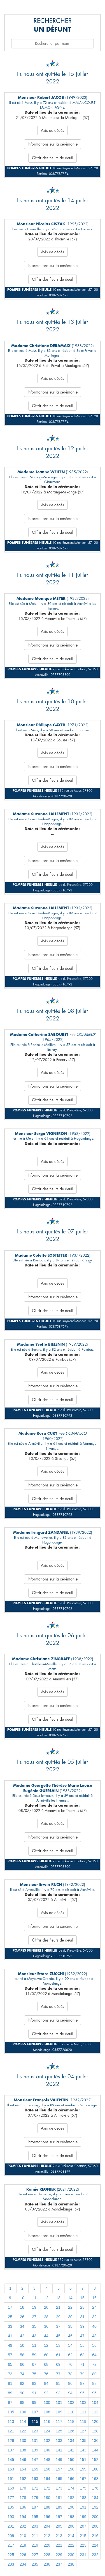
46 (70, 2336)
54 (70, 2345)
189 (59, 2507)
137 (11, 2450)
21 (58, 2307)
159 (83, 2469)
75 (34, 2374)
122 (23, 2431)
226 (23, 2554)
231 (83, 2554)
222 (71, 2545)
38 (70, 2326)
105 (11, 2412)
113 (11, 2421)
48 (94, 2336)
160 (95, 2469)
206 (71, 2526)
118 (71, 2421)
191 (83, 2507)
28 (46, 2317)
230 (71, 2554)
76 (46, 2374)
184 (95, 2497)
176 (95, 2488)
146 (23, 2459)
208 (95, 2526)
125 (59, 2431)
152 (95, 2459)
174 (71, 2488)
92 (46, 2393)
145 (11, 2459)
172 (47, 2488)
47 (82, 2336)
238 (71, 2564)
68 (46, 2364)
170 (23, 2488)
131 (35, 2440)
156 (47, 2469)
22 (70, 2307)
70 (70, 2364)
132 (47, 2440)
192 (95, 2507)
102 (71, 2402)
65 (10, 2364)
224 (95, 2545)
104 (95, 2402)
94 (70, 2393)
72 (94, 2364)
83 (34, 2383)
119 (83, 2421)
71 (82, 2364)
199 (83, 2516)
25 (10, 2317)
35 (34, 2326)
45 (58, 2336)
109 (59, 2412)
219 (35, 2545)
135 (83, 2440)
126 (71, 2431)
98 (22, 2402)
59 (34, 2355)
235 (35, 2564)
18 (22, 2307)
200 (95, 2516)
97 (10, 2402)
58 (22, 2355)
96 (94, 2393)
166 (71, 2478)
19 (34, 2307)
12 (46, 2298)
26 (22, 2317)
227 (35, 2554)
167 (83, 2478)
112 (95, 2412)
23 (82, 2307)
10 (22, 2298)
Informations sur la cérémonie (53, 144)
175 (83, 2488)
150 (71, 2459)
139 (35, 2450)
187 (35, 2507)
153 (11, 2469)
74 (22, 2374)
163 (35, 2478)
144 (95, 2450)
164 (47, 2478)
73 (10, 2374)
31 (82, 2317)
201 (11, 2526)
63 (82, 2355)
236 (47, 2564)
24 (94, 2307)
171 (35, 2488)
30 (70, 2317)
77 (58, 2374)
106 (23, 2412)
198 (71, 2516)
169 (11, 2488)
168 (95, 2478)
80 (94, 2374)
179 (35, 2497)
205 (59, 2526)
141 (59, 2450)
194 (23, 2516)
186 (23, 2507)
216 (95, 2535)
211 (35, 2535)
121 (11, 2431)
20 (46, 2307)
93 (58, 2393)
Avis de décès (52, 130)
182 (71, 2497)
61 (58, 2355)
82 (22, 2383)
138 (23, 2450)
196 (47, 2516)
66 (22, 2364)
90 (22, 2393)
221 (59, 2545)
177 (11, 2497)
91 (34, 2393)
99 (34, 2402)
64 (94, 2355)
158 (71, 2469)
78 (70, 2374)
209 (11, 2535)
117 (59, 2421)
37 (58, 2326)
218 (23, 2545)
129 (11, 2440)
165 (59, 2478)
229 (59, 2554)
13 (58, 2298)
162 (23, 2478)
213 (59, 2535)
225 (11, 2554)
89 (10, 2393)
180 (47, 2497)
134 (71, 2440)
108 (47, 2412)
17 (10, 2307)
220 (47, 2545)
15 (82, 2298)
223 (83, 2545)
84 (46, 2383)
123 (35, 2431)
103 (83, 2402)
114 (23, 2421)
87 (82, 2383)
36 (46, 2326)
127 (83, 2431)
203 (35, 2526)
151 (83, 2459)
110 (71, 2412)
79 (82, 2374)
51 (34, 2345)
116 (47, 2421)
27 (34, 2317)
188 (47, 2507)
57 (10, 2355)
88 (94, 2383)
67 (34, 2364)
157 (59, 2469)
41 (10, 2336)
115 (35, 2421)
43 (34, 2336)
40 (94, 2326)
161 (11, 2478)
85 (58, 2383)
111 (83, 2412)
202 (23, 2526)
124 (47, 2431)
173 (59, 2488)
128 (95, 2431)
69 (58, 2364)
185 (11, 2507)
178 (23, 2497)
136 (95, 2440)
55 (82, 2345)
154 (23, 2469)
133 (59, 2440)
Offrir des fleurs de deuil (52, 158)
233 (11, 2564)
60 (46, 2355)
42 (22, 2336)
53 (58, 2345)
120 (95, 2421)
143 (83, 2450)
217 (11, 2545)
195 (35, 2516)
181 (59, 2497)
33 (10, 2326)
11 (34, 2298)
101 (59, 2402)
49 (10, 2345)
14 (70, 2298)
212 (47, 2535)
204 (47, 2526)
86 (70, 2383)
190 (71, 2507)
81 (10, 2383)
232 (95, 2554)
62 (70, 2355)
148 (47, 2459)
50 (22, 2345)
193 (11, 2516)
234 (23, 2564)
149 (59, 2459)
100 (47, 2402)
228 (47, 2554)
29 (58, 2317)
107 (35, 2412)
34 (22, 2326)
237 (59, 2564)
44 (46, 2336)
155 (35, 2469)
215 (83, 2535)
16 (94, 2298)
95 (82, 2393)
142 (71, 2450)
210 (23, 2535)
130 (23, 2440)
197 (59, 2516)
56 (94, 2345)
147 (35, 2459)
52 (46, 2345)
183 (83, 2497)
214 (71, 2535)
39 (82, 2326)
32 (94, 2317)
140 (47, 2450)
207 (83, 2526)
